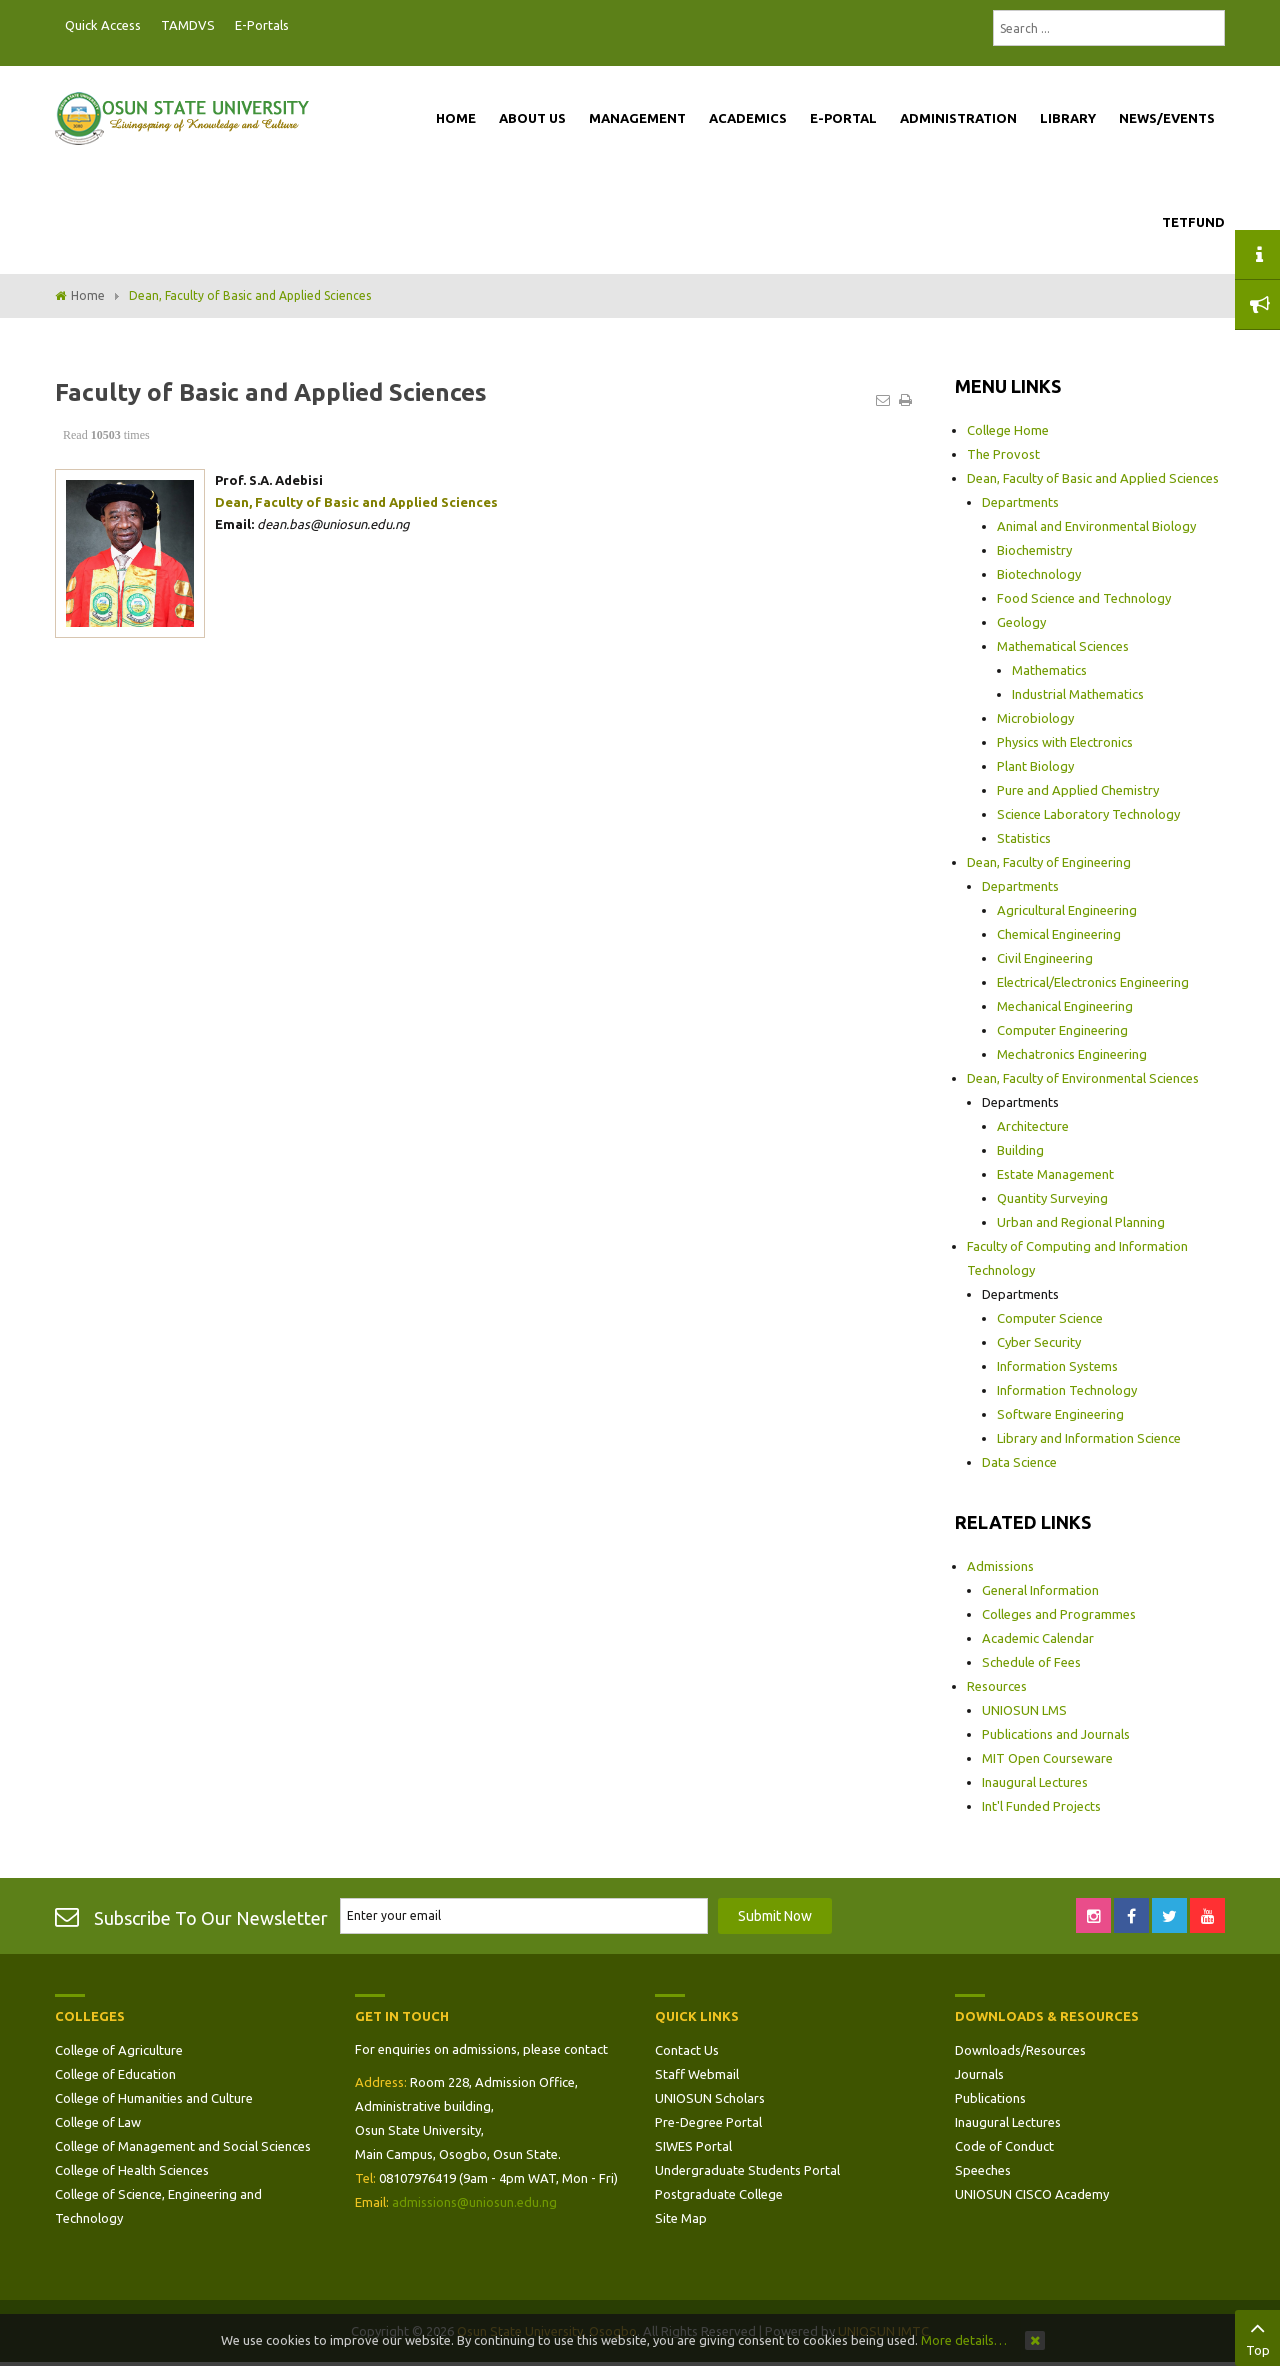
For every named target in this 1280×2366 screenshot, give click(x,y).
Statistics (1024, 838)
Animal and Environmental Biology (1096, 526)
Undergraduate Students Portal (747, 2170)
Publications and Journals (1056, 1734)
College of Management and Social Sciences (183, 2146)
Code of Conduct (1004, 2146)
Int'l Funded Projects (1041, 1806)
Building (1020, 1150)
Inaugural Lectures (1035, 1782)
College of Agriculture (119, 2050)
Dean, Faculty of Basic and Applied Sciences (1093, 478)
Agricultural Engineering (1067, 910)
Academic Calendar (1038, 1638)
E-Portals (262, 25)
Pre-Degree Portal (708, 2122)
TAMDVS (188, 25)
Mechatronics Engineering (1072, 1054)
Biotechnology (1039, 574)
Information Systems (1057, 1366)
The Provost (1003, 454)
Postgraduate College (719, 2194)
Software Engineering (1060, 1414)
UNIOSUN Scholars (710, 2098)
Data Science (1019, 1462)
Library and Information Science (1089, 1438)
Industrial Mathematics (1078, 694)
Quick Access (103, 25)
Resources (997, 1686)
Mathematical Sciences (1063, 646)
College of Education (115, 2074)
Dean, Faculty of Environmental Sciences (1083, 1078)
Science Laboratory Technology (1088, 814)
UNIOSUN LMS (1024, 1710)
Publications (990, 2098)
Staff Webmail (697, 2074)
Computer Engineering (1062, 1030)
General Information (1040, 1590)
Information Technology (1067, 1390)
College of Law (98, 2122)
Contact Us (687, 2050)
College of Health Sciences (132, 2170)
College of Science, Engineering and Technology (158, 2206)
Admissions (1000, 1566)
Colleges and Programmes (1059, 1614)
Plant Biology (1035, 766)
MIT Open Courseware (1047, 1758)
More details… (964, 2340)
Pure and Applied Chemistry (1078, 790)
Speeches (983, 2170)
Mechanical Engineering (1065, 1006)
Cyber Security (1039, 1342)
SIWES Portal (693, 2146)
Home (88, 295)
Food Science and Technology (1084, 598)
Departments (1020, 502)
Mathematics (1049, 670)
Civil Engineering (1045, 958)
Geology (1021, 622)
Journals (979, 2074)
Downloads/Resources (1020, 2050)
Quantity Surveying (1052, 1198)
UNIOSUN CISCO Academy (1032, 2194)
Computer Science (1050, 1318)
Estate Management (1055, 1174)
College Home (1008, 430)
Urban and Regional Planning (1081, 1222)
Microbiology (1035, 718)
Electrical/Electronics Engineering (1093, 982)
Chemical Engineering (1059, 934)
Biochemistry (1034, 550)
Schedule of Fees (1031, 1662)
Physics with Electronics (1065, 742)
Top (1257, 2336)
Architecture (1033, 1126)
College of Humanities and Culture (154, 2098)
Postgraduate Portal (305, 26)
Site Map (681, 2218)
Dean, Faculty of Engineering (1049, 862)
